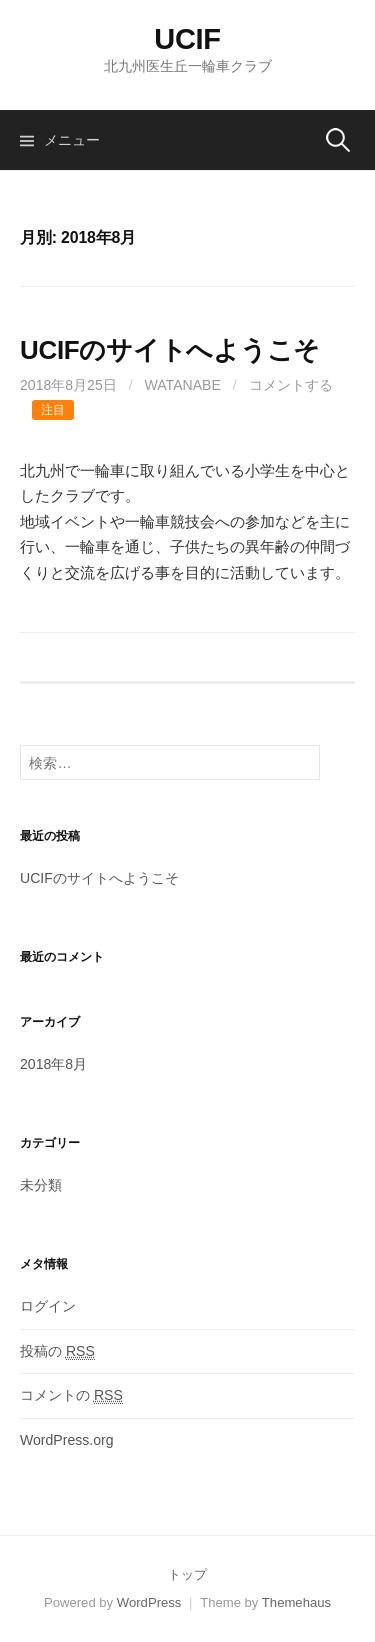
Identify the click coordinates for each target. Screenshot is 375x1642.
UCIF (187, 39)
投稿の (57, 1351)
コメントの (71, 1395)
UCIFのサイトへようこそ (170, 350)
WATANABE (183, 385)
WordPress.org (67, 1440)
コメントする (291, 385)
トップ (187, 1574)
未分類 (41, 1185)
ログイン (48, 1306)
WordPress (149, 1602)
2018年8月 (53, 1064)
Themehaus (296, 1602)
